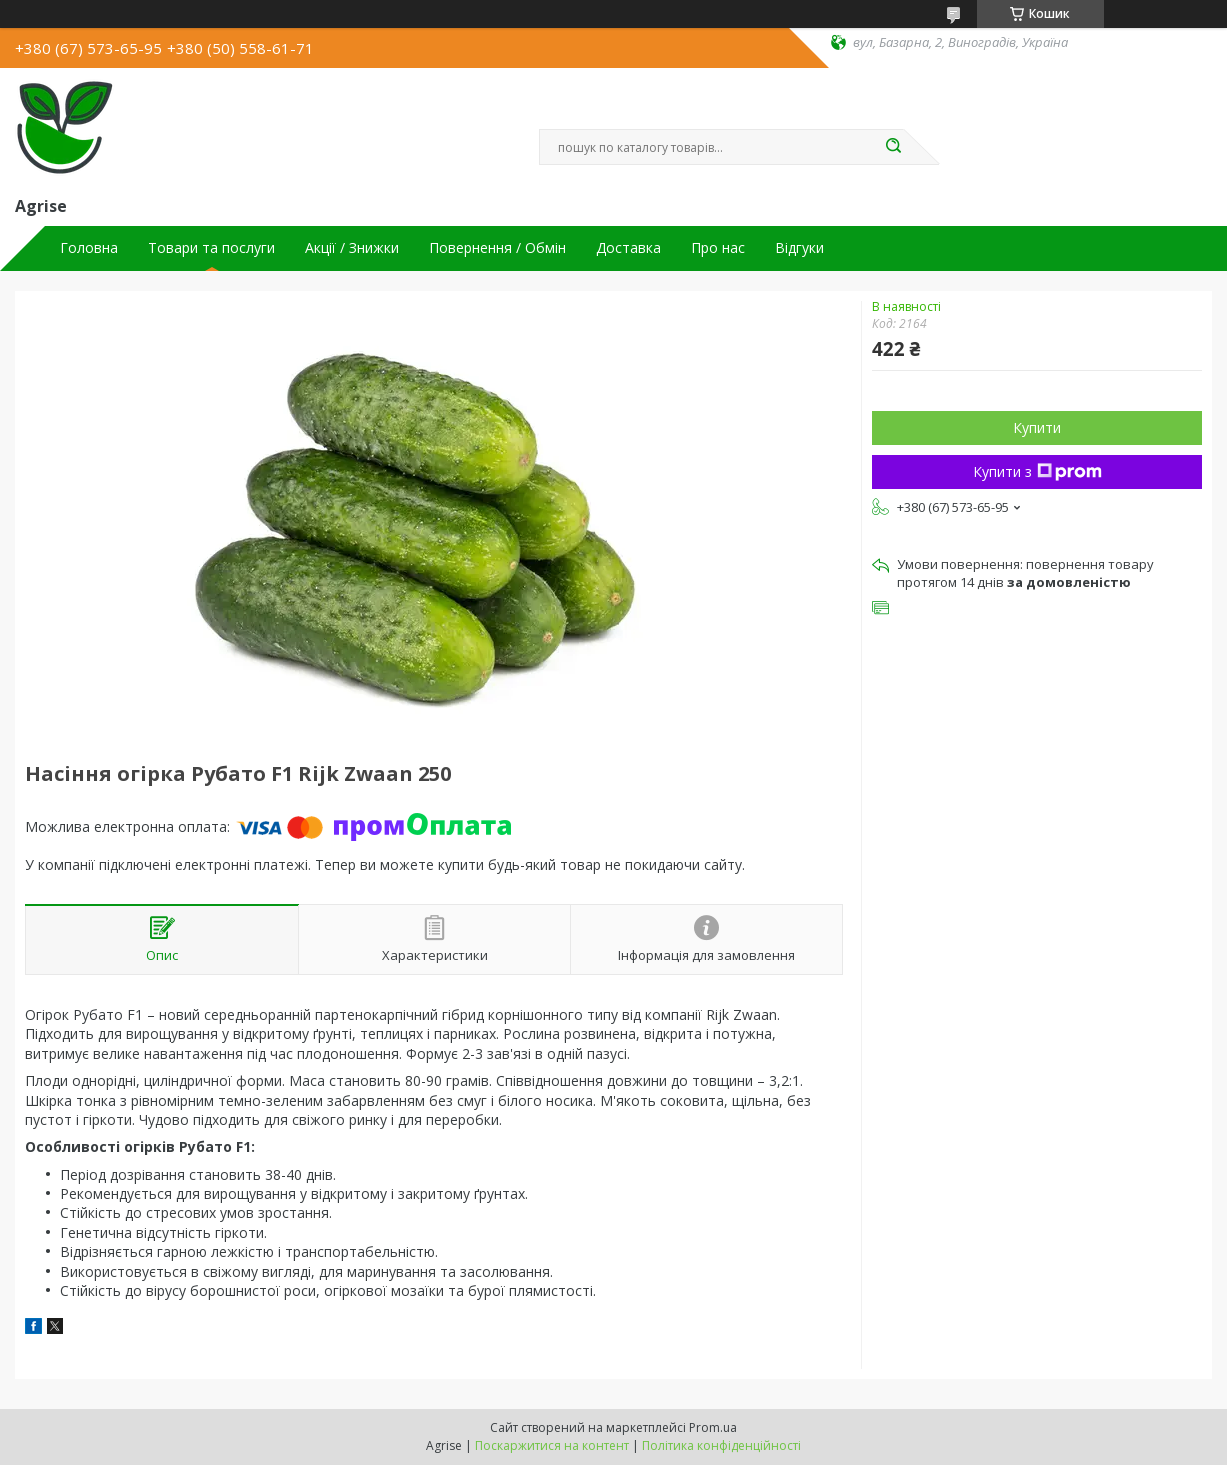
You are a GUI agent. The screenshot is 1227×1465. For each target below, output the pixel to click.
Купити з (1037, 471)
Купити (1037, 427)
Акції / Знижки (352, 248)
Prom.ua (713, 1427)
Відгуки (799, 248)
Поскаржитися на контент (552, 1445)
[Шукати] (894, 147)
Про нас (718, 248)
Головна (89, 248)
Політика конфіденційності (721, 1445)
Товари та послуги (211, 248)
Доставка (628, 248)
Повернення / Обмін (497, 248)
